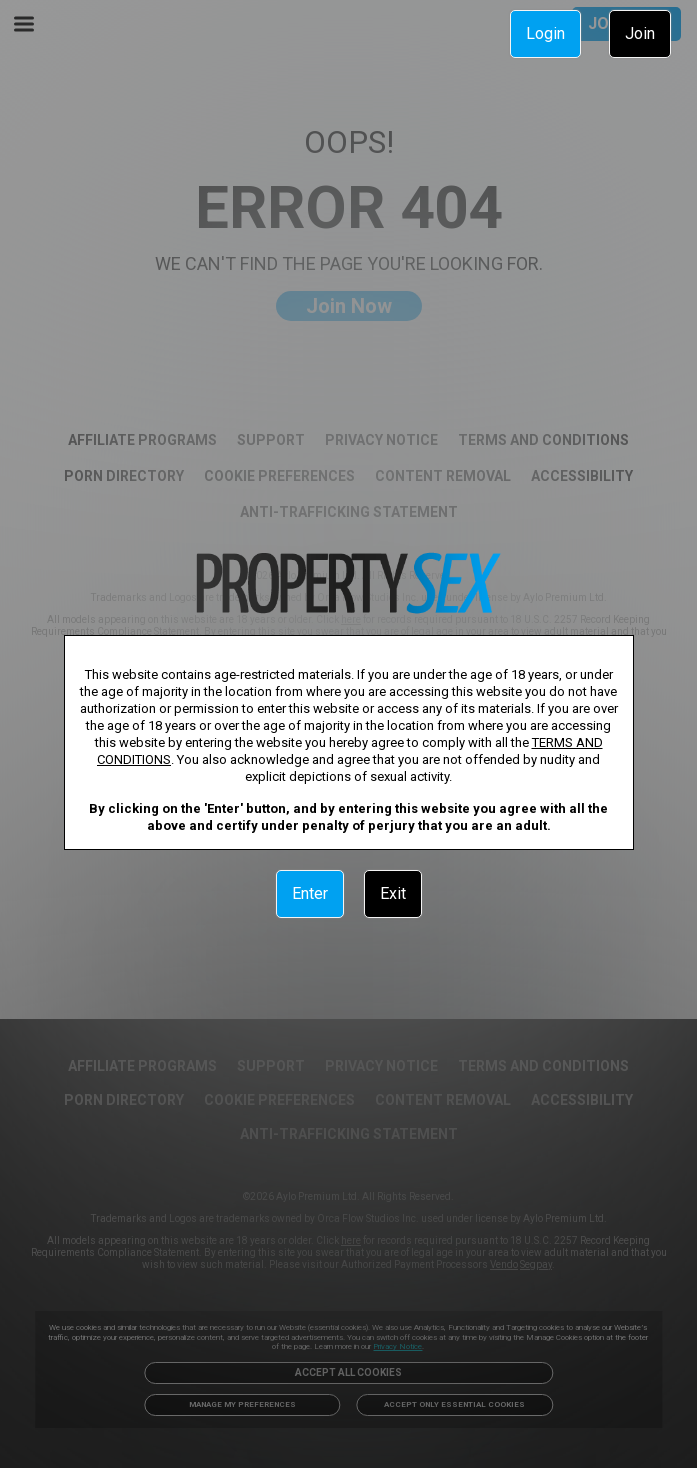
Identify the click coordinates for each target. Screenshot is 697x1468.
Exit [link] (393, 893)
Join (640, 33)
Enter (310, 893)
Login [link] (545, 33)
